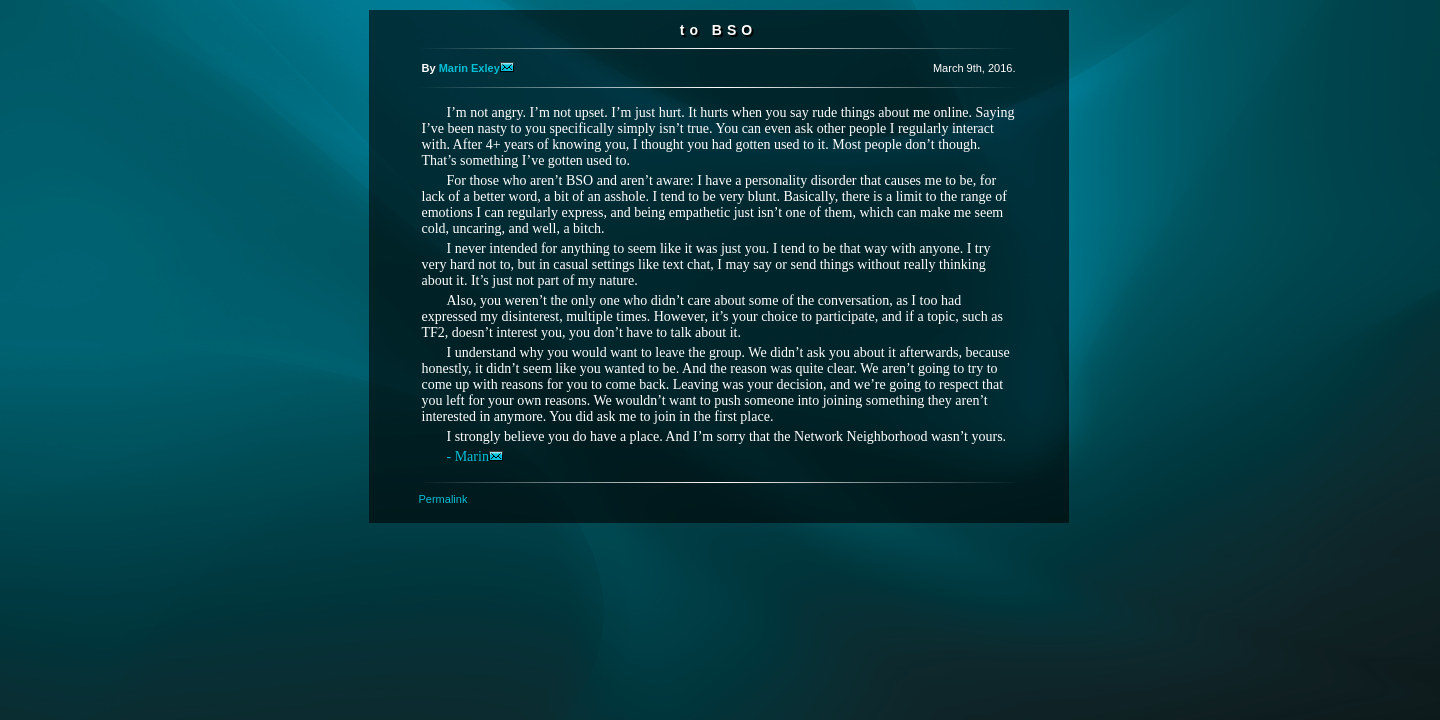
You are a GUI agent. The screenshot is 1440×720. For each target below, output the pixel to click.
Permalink (443, 499)
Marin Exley (476, 68)
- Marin (475, 456)
